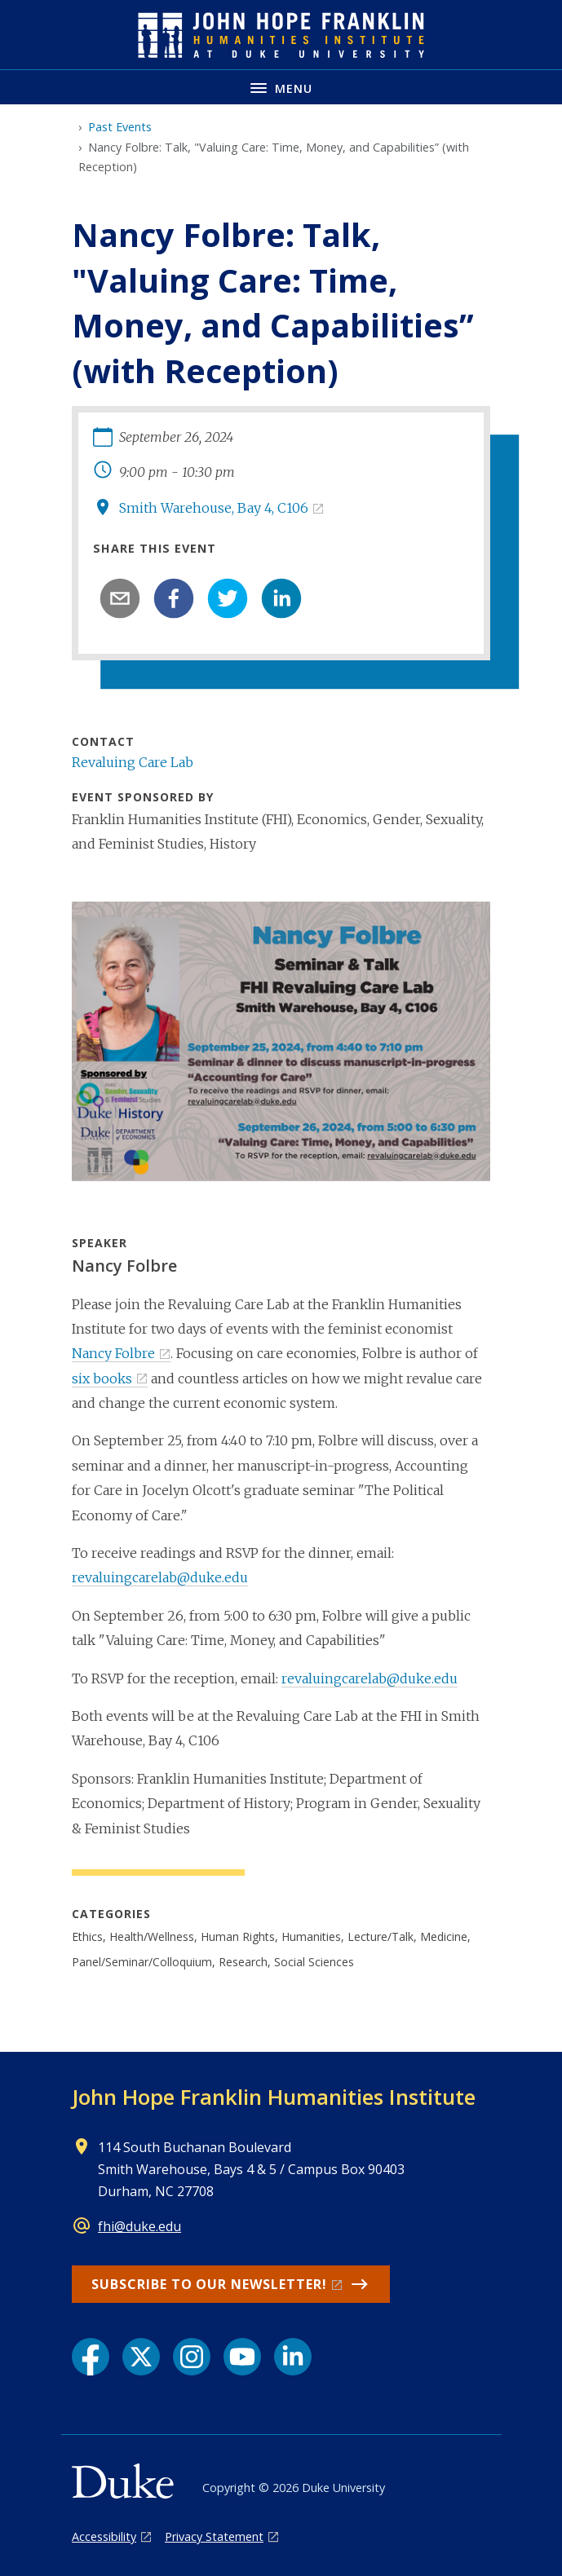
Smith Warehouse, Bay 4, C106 (213, 508)
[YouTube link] (242, 2356)
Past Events (120, 127)
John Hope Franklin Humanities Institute (274, 2096)
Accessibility (104, 2536)
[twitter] (227, 598)
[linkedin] (281, 598)
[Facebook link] (90, 2356)
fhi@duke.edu (139, 2226)
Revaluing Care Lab (132, 762)
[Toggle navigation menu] (281, 86)
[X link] (141, 2356)
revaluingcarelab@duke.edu (160, 1577)
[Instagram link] (191, 2356)
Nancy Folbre (113, 1353)
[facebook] (173, 598)
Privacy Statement (214, 2536)
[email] (120, 598)
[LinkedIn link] (293, 2356)
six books (102, 1378)
